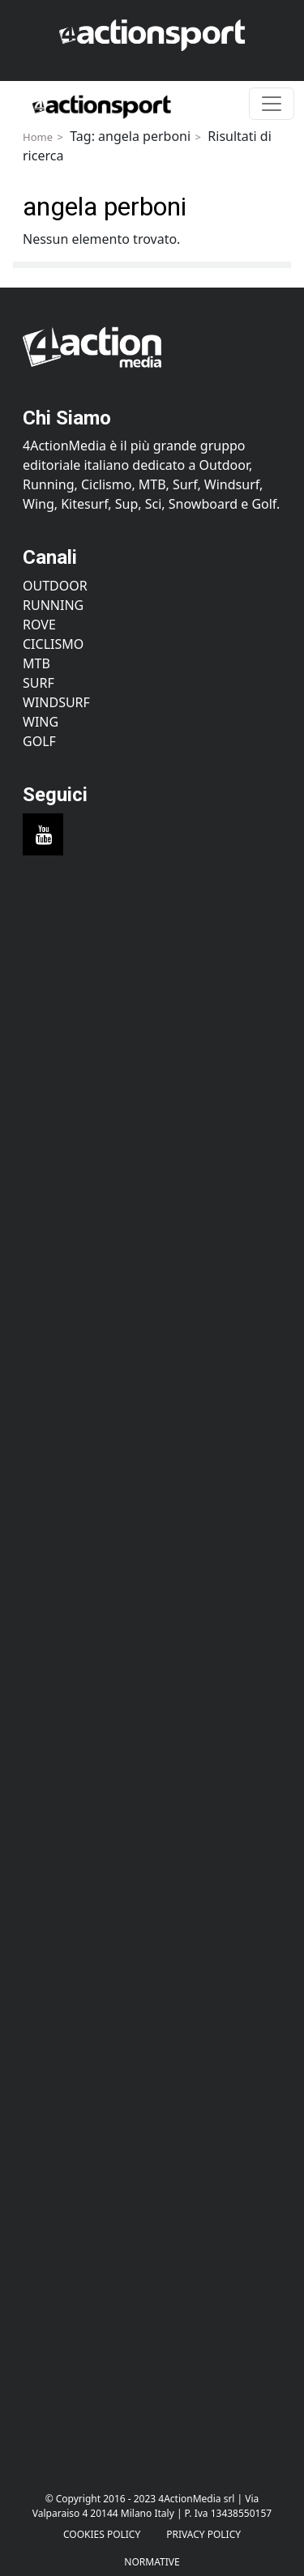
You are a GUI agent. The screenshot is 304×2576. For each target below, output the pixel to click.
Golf (39, 741)
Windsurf (56, 702)
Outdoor (55, 586)
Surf (38, 683)
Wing (40, 722)
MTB (36, 663)
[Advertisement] (152, 1066)
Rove (39, 624)
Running (53, 605)
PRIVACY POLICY (203, 2534)
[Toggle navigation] (271, 103)
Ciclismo (53, 644)
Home (38, 137)
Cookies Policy (101, 2534)
